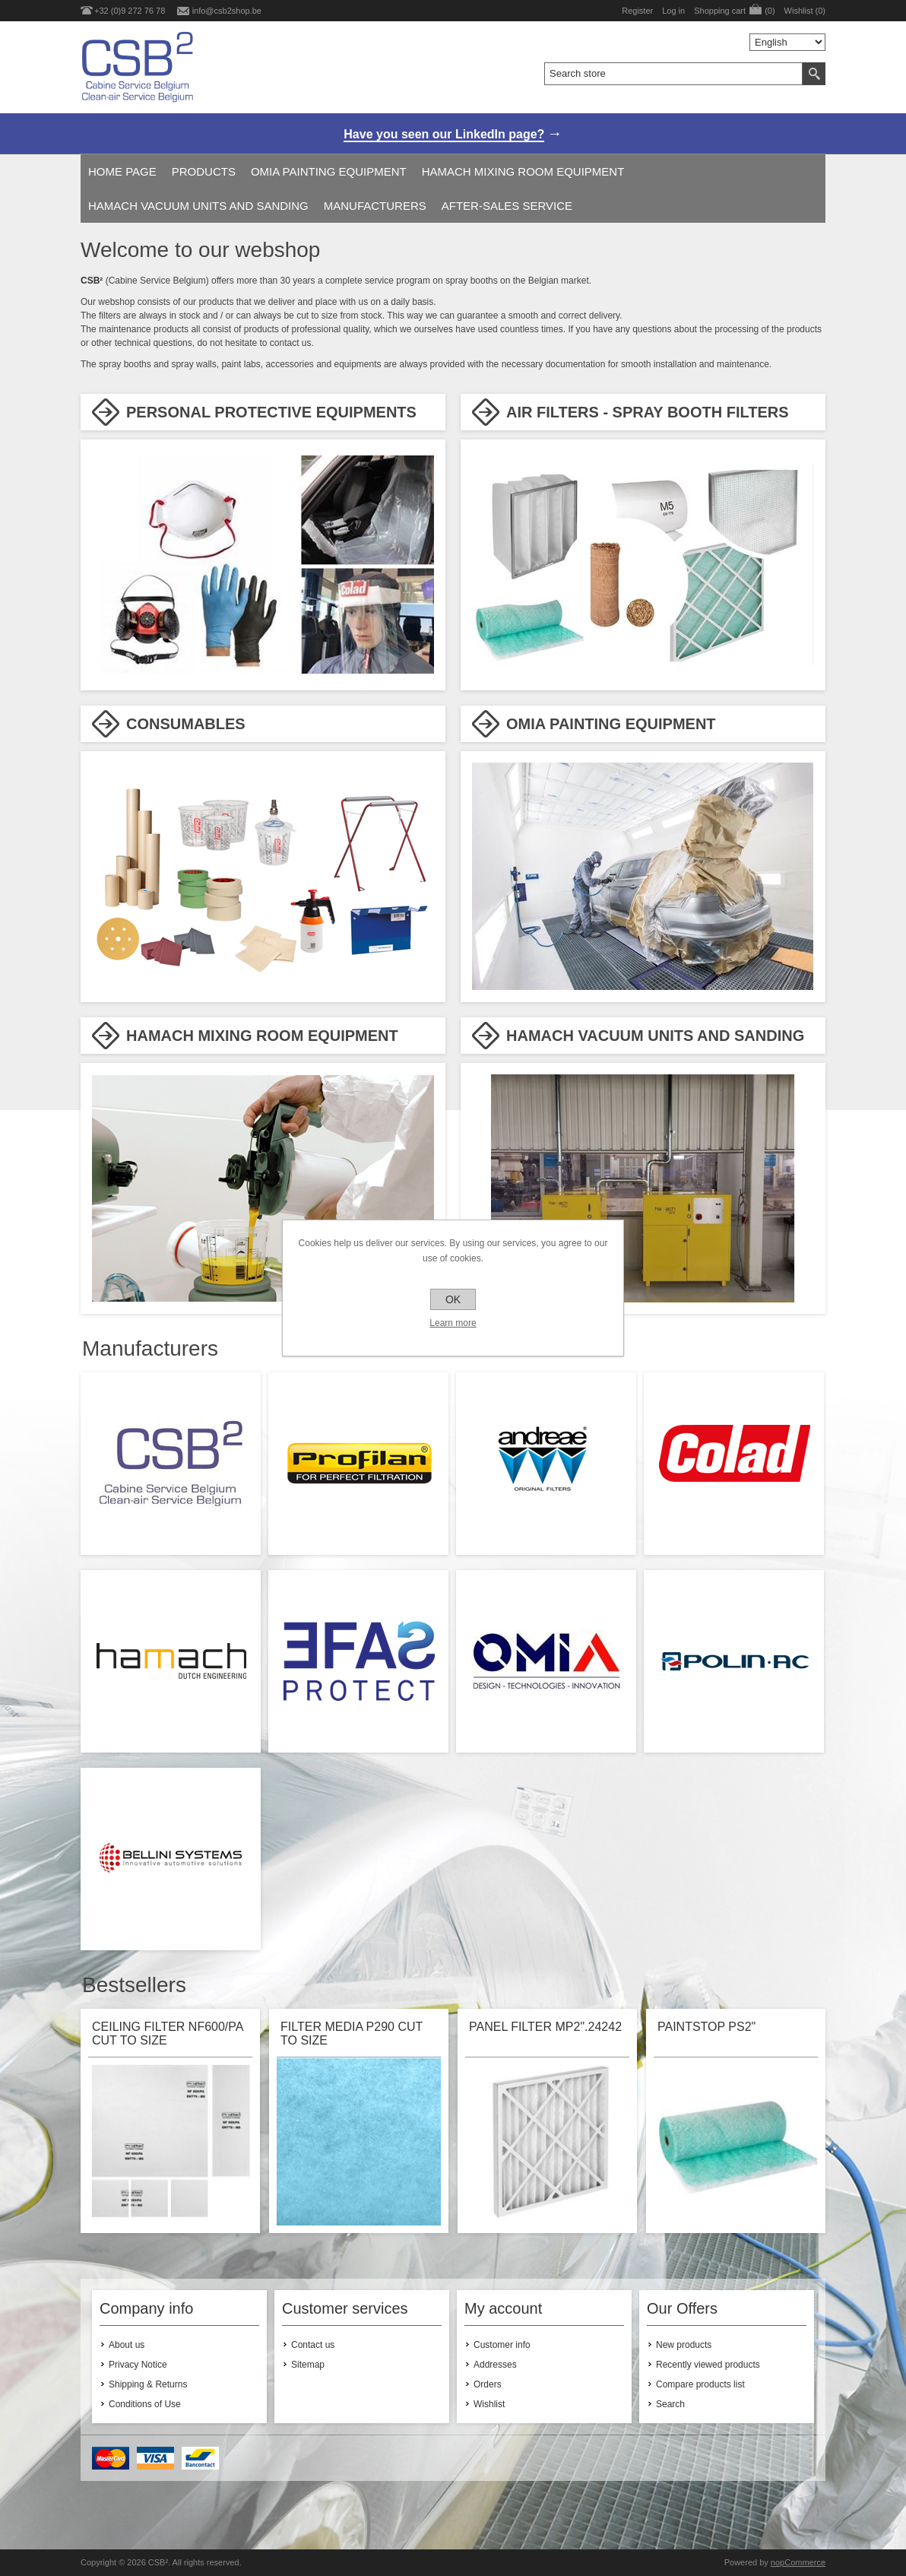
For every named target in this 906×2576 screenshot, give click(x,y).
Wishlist (489, 2404)
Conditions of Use (145, 2404)
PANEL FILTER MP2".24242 (545, 2026)
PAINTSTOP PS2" (706, 2026)
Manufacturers (375, 205)
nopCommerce (798, 2562)
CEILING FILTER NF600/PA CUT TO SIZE (167, 2033)
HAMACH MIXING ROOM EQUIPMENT (523, 171)
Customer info (502, 2345)
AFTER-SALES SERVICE (507, 205)
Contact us (312, 2345)
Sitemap (308, 2364)
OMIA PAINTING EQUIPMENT (329, 171)
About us (126, 2345)
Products (204, 171)
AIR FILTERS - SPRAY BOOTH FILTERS (647, 412)
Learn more (452, 1323)
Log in (673, 10)
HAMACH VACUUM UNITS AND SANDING (198, 205)
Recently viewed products (708, 2364)
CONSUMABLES (186, 723)
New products (683, 2345)
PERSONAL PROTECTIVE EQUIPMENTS (271, 412)
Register (637, 10)
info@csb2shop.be (226, 10)
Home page (122, 171)
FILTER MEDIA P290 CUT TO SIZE (351, 2033)
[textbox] (673, 73)
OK (453, 1299)
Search (670, 2404)
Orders (488, 2384)
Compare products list (700, 2384)
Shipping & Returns (148, 2384)
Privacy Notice (138, 2364)
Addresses (495, 2364)
